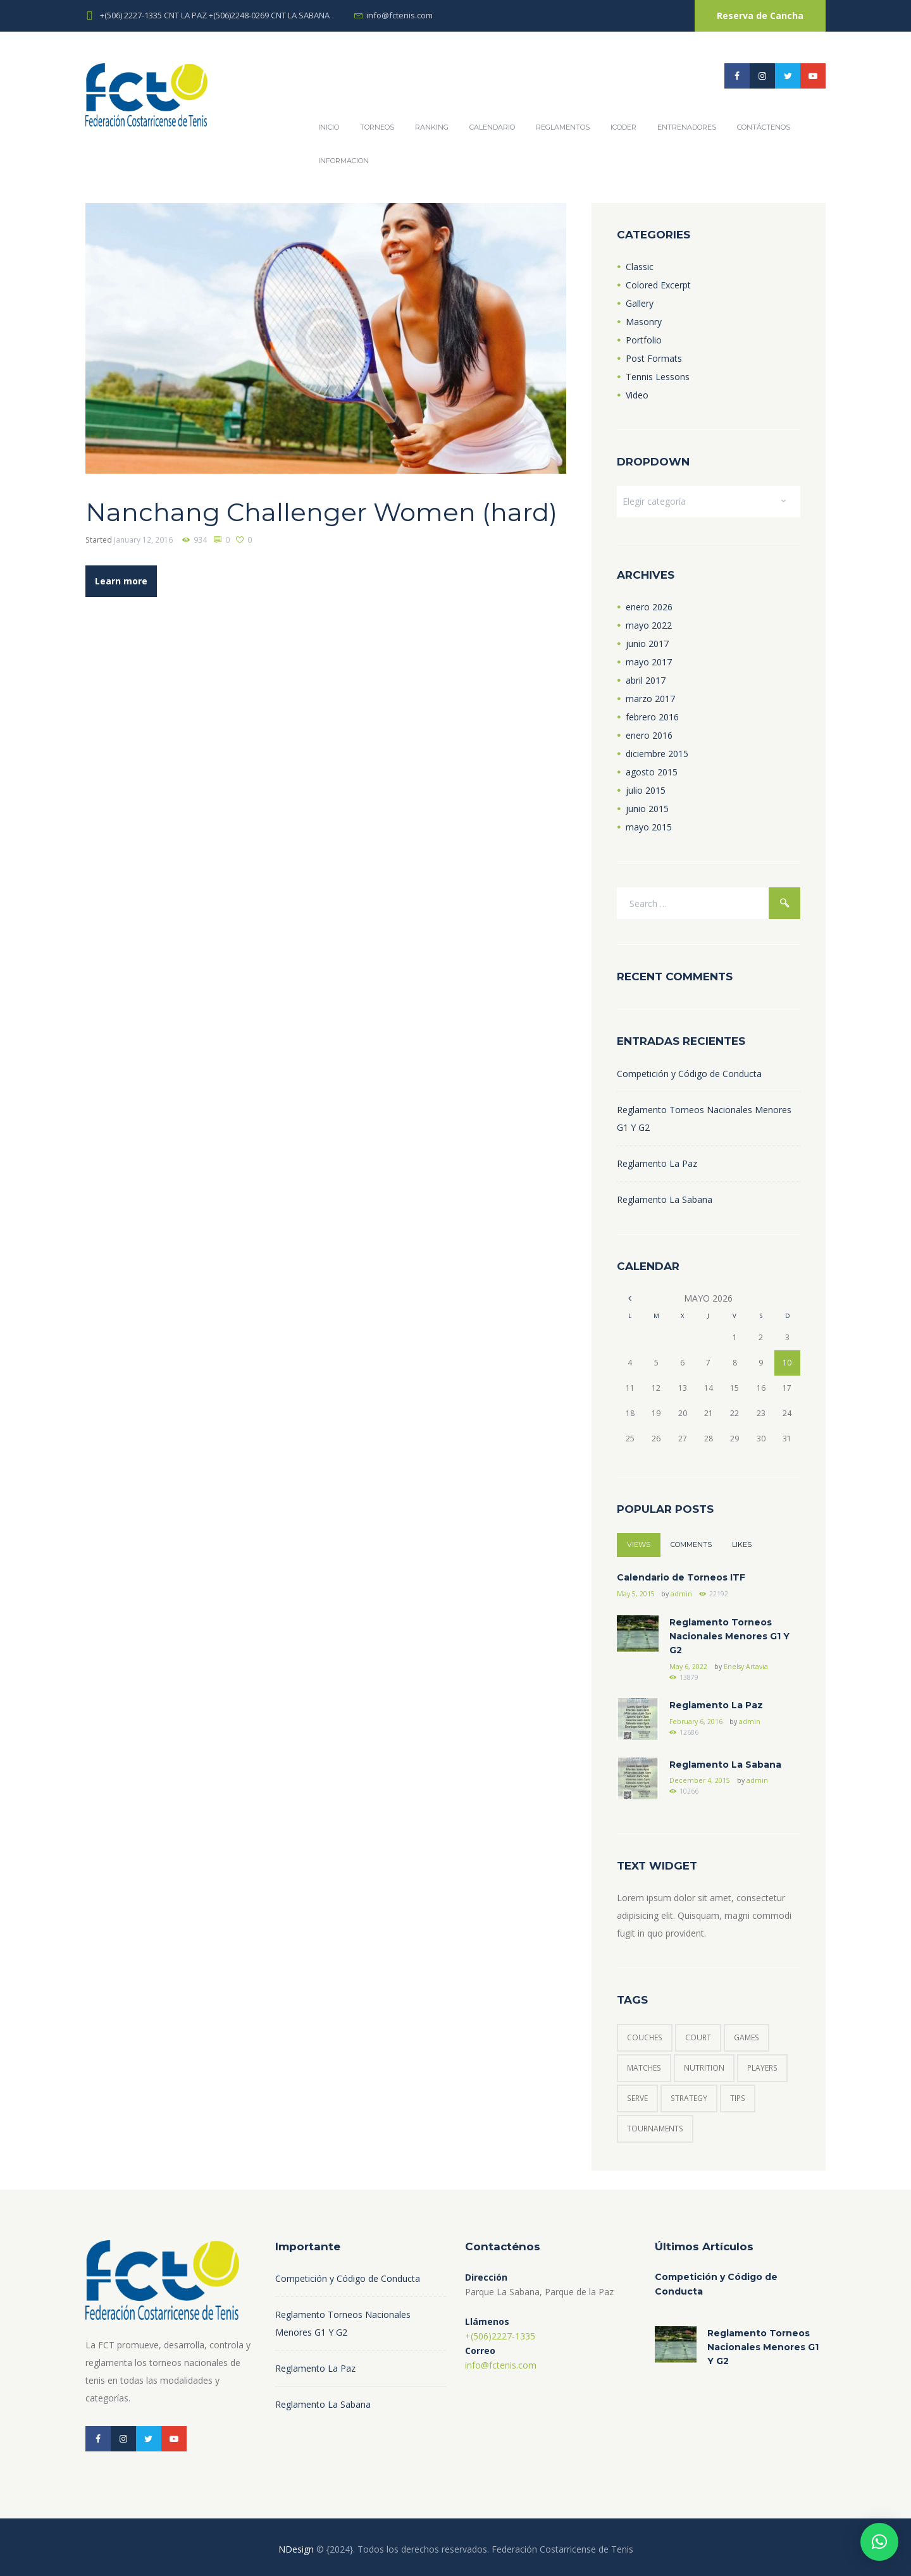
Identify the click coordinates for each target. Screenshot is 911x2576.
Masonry (644, 322)
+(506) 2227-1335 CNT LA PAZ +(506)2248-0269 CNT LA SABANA (215, 15)
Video (637, 395)
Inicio (328, 127)
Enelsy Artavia (746, 1666)
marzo (650, 699)
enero (649, 607)
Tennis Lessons (658, 377)
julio (646, 790)
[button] (879, 2542)
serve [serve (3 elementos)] (637, 2098)
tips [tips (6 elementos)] (737, 2098)
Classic (640, 267)
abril (646, 680)
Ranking (432, 127)
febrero (652, 717)
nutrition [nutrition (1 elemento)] (704, 2067)
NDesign (296, 2549)
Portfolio (644, 340)
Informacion (343, 160)
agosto (652, 772)
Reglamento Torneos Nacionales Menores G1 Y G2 (729, 1636)
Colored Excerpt (658, 285)
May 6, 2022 (688, 1666)
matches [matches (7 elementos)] (644, 2067)
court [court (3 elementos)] (698, 2037)
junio (647, 644)
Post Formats (654, 358)
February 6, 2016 (695, 1721)
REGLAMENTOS (563, 127)
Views (638, 1544)
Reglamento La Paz (657, 1163)
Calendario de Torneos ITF (681, 1577)
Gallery (640, 303)
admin (681, 1593)
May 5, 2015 (636, 1593)
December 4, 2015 (699, 1780)
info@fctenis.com (399, 15)
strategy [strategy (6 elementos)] (689, 2098)
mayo (649, 625)
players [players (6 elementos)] (762, 2067)
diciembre (657, 754)
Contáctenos (763, 127)
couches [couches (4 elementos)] (644, 2037)
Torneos (377, 127)
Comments (691, 1544)
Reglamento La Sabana (664, 1199)
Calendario (492, 127)
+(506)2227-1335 (500, 2336)
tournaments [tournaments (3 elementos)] (655, 2128)
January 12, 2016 (143, 539)
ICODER (623, 127)
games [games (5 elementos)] (746, 2037)
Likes (742, 1544)
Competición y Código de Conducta (689, 1074)
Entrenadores (686, 127)
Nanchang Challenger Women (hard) (321, 511)
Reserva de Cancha (760, 15)
